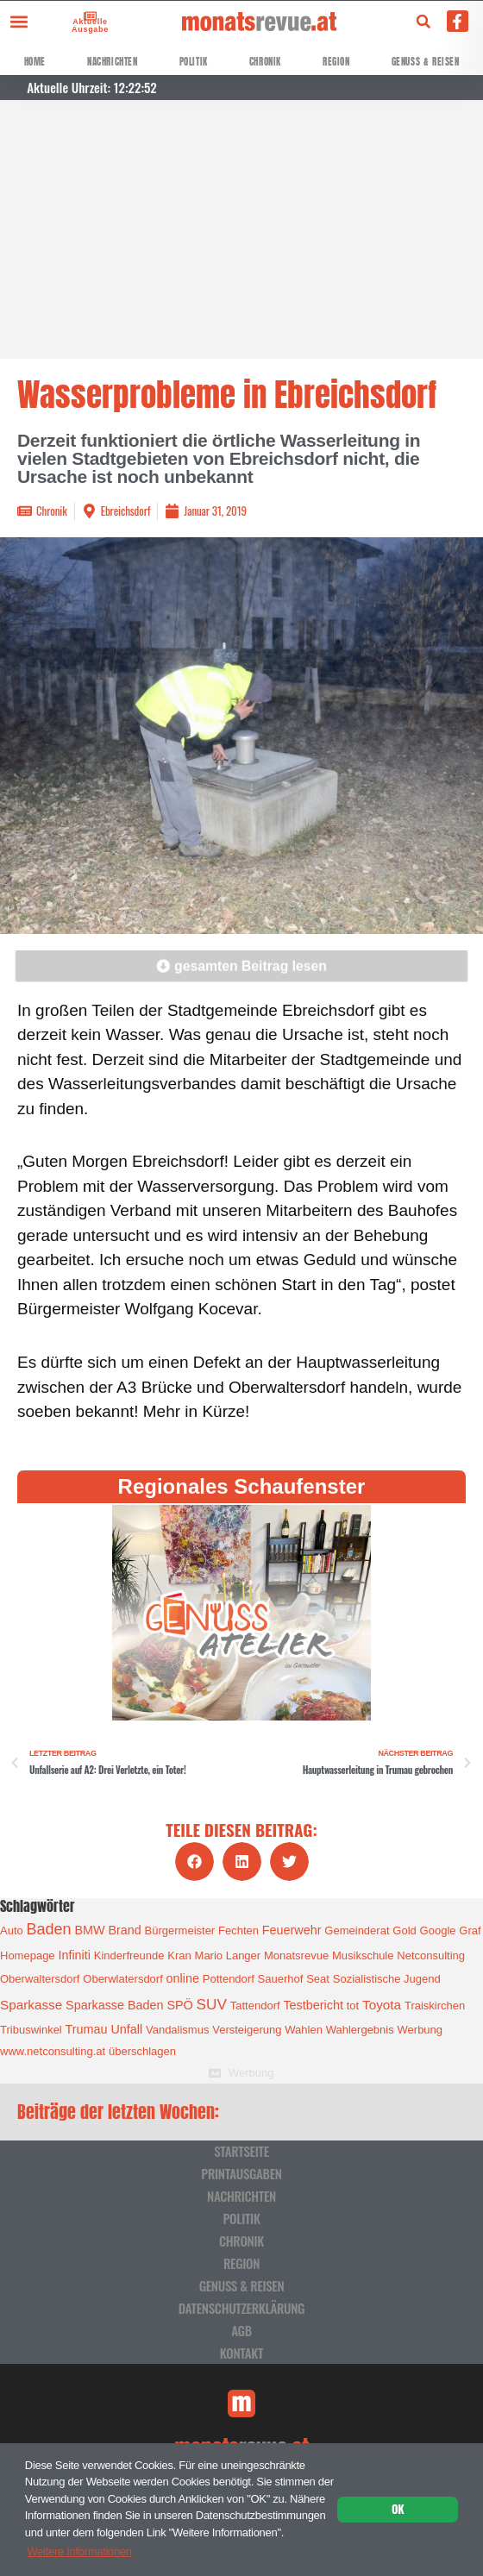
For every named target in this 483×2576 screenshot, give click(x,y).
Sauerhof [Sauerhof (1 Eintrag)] (281, 1978)
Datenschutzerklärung (241, 2307)
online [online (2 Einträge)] (182, 1978)
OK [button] (398, 2508)
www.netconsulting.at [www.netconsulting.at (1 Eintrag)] (52, 2051)
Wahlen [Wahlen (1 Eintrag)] (304, 2029)
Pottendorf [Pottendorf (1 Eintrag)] (228, 1978)
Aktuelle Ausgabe (88, 25)
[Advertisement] (241, 229)
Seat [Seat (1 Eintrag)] (317, 1978)
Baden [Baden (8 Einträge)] (49, 1929)
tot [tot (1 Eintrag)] (353, 2005)
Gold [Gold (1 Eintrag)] (404, 1930)
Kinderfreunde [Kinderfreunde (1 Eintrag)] (129, 1955)
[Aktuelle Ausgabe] (89, 15)
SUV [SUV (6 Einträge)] (212, 2004)
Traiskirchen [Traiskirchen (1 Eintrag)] (435, 2005)
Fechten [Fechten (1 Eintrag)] (238, 1930)
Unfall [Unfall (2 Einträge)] (126, 2029)
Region (336, 61)
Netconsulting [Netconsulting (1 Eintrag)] (431, 1955)
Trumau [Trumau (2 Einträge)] (87, 2029)
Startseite (241, 2150)
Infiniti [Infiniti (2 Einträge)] (74, 1955)
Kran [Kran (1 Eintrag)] (179, 1955)
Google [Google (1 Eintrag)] (438, 1930)
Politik (193, 61)
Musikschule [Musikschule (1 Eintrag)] (363, 1955)
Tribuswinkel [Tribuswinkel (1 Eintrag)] (31, 2029)
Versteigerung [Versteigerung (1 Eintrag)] (246, 2029)
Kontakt (241, 2352)
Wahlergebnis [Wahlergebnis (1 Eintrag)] (360, 2029)
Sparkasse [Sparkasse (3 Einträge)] (31, 2004)
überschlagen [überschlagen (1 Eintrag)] (142, 2051)
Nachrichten (112, 61)
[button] (18, 21)
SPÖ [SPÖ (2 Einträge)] (179, 2005)
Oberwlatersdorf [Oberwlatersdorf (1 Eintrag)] (122, 1978)
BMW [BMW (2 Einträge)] (89, 1930)
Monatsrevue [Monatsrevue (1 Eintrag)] (296, 1955)
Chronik (265, 61)
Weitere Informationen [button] (79, 2551)
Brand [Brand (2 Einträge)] (124, 1930)
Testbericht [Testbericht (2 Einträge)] (313, 2005)
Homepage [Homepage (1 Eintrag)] (27, 1955)
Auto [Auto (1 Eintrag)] (11, 1930)
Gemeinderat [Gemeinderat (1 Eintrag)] (356, 1930)
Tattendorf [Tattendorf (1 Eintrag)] (255, 2005)
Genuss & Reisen (426, 61)
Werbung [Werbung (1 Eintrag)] (420, 2029)
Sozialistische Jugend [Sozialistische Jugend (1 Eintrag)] (387, 1978)
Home (35, 61)
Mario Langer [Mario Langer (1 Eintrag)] (228, 1955)
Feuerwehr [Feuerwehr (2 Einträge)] (292, 1930)
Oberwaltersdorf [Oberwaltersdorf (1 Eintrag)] (39, 1978)
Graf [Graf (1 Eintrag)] (469, 1930)
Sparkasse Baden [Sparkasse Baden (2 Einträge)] (114, 2005)
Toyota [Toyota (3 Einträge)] (381, 2004)
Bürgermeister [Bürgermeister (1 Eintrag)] (180, 1930)
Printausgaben (241, 2173)
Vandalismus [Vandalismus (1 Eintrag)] (177, 2029)
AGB (241, 2330)
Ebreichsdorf (126, 510)
